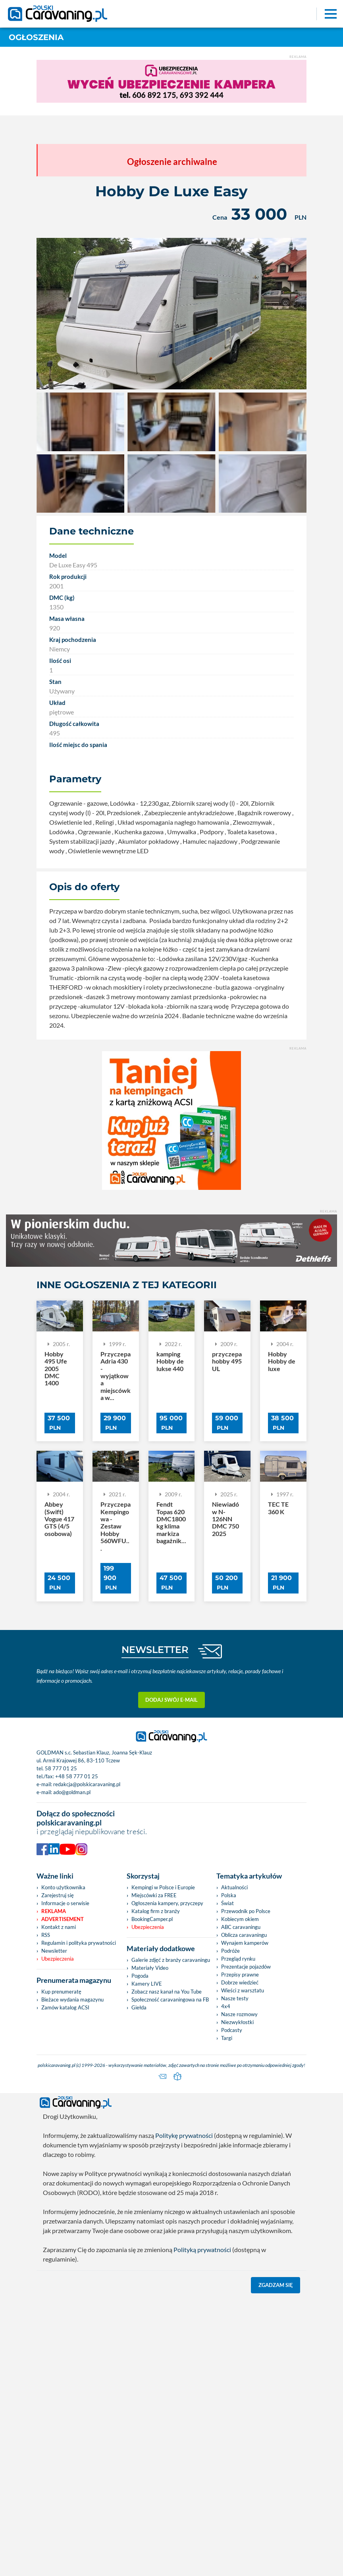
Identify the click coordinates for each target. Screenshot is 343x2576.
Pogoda (139, 1976)
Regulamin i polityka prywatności (78, 1943)
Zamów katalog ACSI (65, 2007)
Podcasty (231, 2030)
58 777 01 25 (61, 1768)
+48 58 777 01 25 (76, 1776)
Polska (228, 1895)
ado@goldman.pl (72, 1792)
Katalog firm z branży (155, 1911)
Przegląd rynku (238, 1958)
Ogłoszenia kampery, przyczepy (167, 1903)
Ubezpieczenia (57, 1958)
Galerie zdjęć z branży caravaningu (170, 1960)
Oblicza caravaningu (244, 1935)
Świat (227, 1903)
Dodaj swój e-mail (171, 1700)
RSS (45, 1935)
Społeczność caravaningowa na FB (170, 1999)
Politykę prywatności (184, 2135)
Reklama (53, 1911)
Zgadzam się (275, 2285)
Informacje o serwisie (65, 1903)
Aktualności (234, 1887)
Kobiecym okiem (240, 1919)
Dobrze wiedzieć (239, 1982)
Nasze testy (235, 1998)
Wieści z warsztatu (242, 1990)
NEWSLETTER (155, 1649)
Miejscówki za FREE (154, 1895)
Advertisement (62, 1919)
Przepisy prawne (240, 1974)
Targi (226, 2038)
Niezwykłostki (237, 2022)
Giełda (138, 2007)
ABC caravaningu (240, 1927)
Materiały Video (149, 1968)
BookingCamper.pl (152, 1919)
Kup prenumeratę (61, 1991)
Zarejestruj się (57, 1895)
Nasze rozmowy (239, 2014)
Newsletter (54, 1951)
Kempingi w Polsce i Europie (163, 1887)
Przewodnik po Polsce (245, 1911)
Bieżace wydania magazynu (72, 1999)
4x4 (225, 2006)
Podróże (230, 1951)
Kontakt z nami (58, 1927)
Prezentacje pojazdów (246, 1966)
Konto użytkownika (63, 1887)
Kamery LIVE (146, 1983)
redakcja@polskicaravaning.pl (86, 1784)
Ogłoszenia (36, 37)
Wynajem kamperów (244, 1943)
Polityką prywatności (202, 2249)
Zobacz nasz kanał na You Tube (166, 1991)
